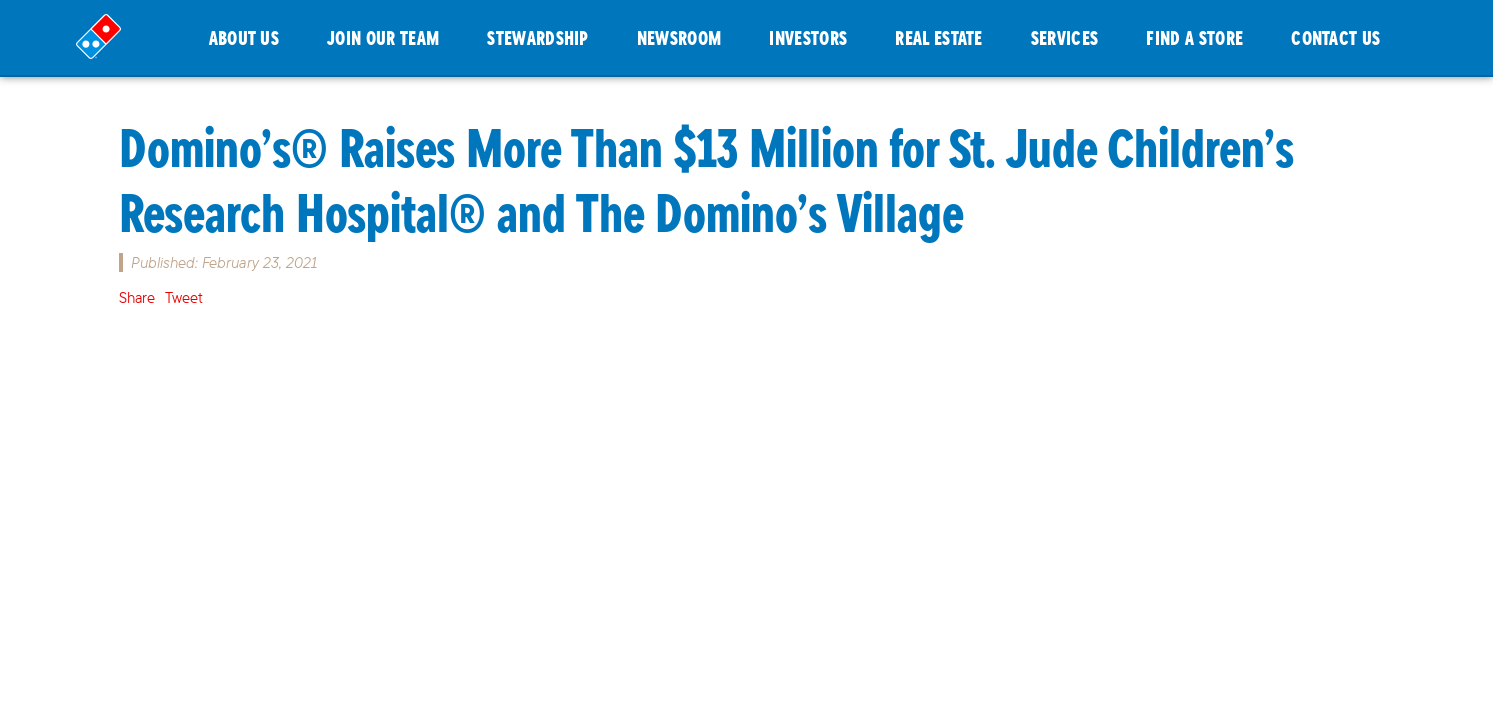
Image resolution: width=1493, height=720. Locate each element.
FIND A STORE (1194, 37)
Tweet (184, 297)
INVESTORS (808, 37)
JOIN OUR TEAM (383, 37)
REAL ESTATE (939, 37)
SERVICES (1065, 37)
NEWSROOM (679, 37)
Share (137, 297)
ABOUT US (244, 37)
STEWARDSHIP (538, 37)
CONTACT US (1335, 37)
